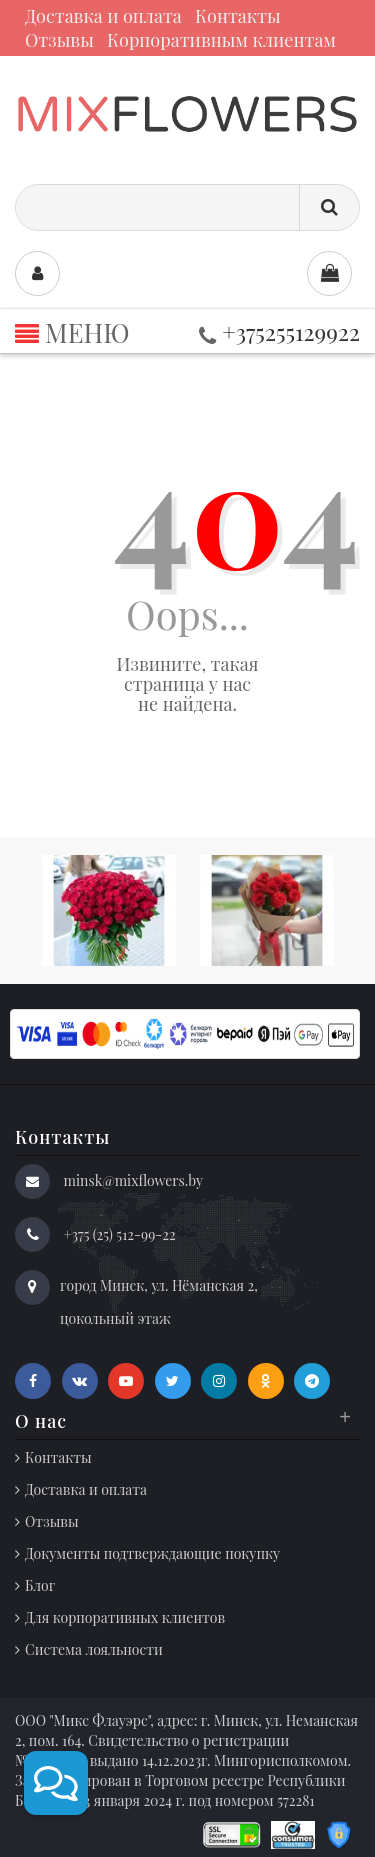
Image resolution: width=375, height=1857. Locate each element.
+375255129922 (279, 331)
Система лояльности (94, 1649)
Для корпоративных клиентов (125, 1617)
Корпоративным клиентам (221, 40)
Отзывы (59, 40)
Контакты (238, 16)
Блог (40, 1585)
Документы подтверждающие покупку (152, 1553)
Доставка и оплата (103, 16)
